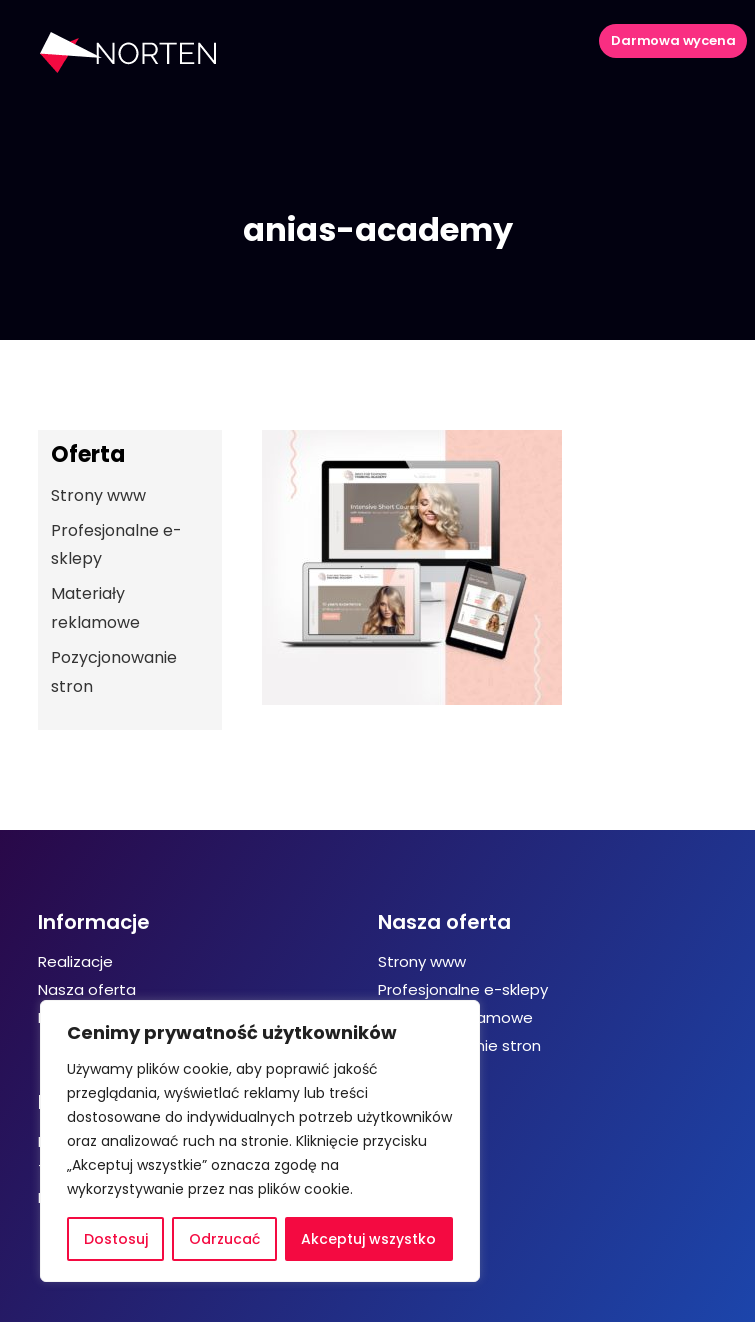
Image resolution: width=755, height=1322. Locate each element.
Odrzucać (224, 1239)
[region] (260, 1141)
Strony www (98, 495)
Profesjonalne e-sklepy (463, 989)
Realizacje (75, 961)
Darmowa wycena (673, 40)
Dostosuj (116, 1239)
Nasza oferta (87, 989)
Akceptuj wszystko (368, 1239)
